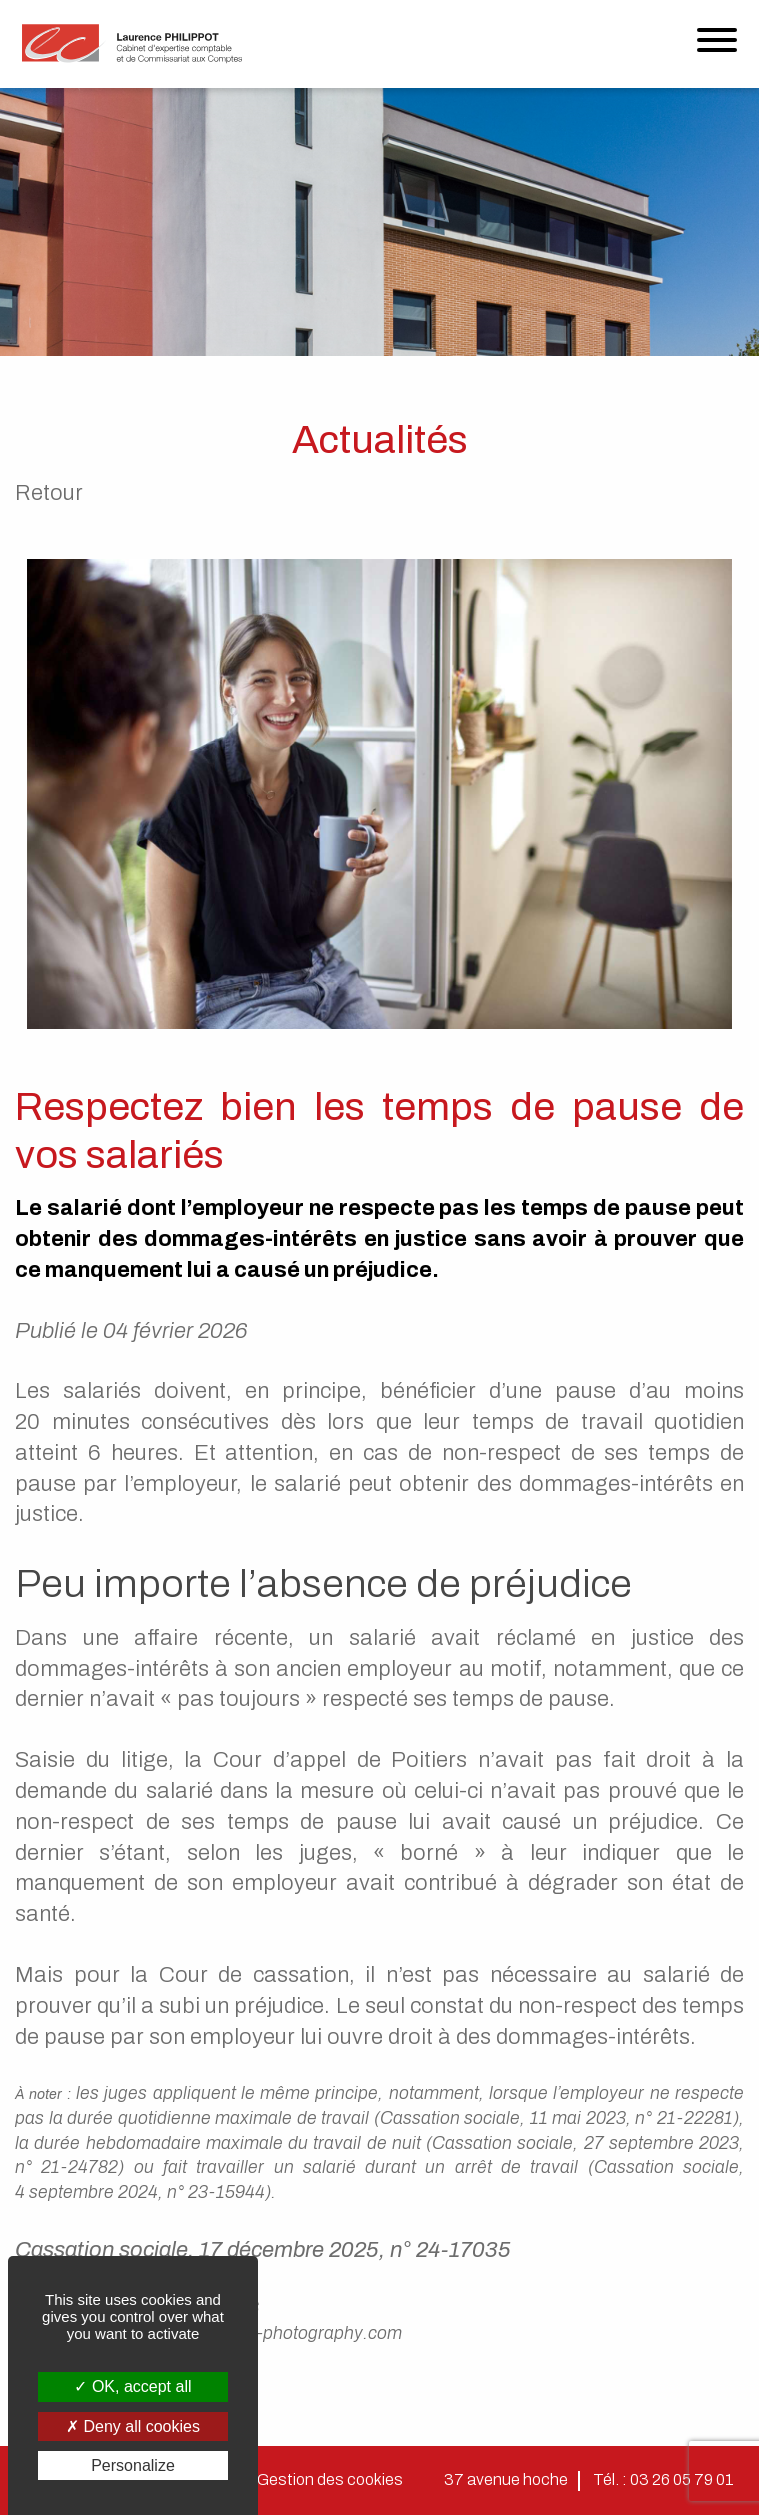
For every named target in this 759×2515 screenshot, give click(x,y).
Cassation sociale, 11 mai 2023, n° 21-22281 (556, 2118)
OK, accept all (132, 2386)
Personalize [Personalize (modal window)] (133, 2465)
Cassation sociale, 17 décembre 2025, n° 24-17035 (263, 2250)
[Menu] (717, 44)
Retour (49, 493)
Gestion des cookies (330, 2479)
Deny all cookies (133, 2426)
